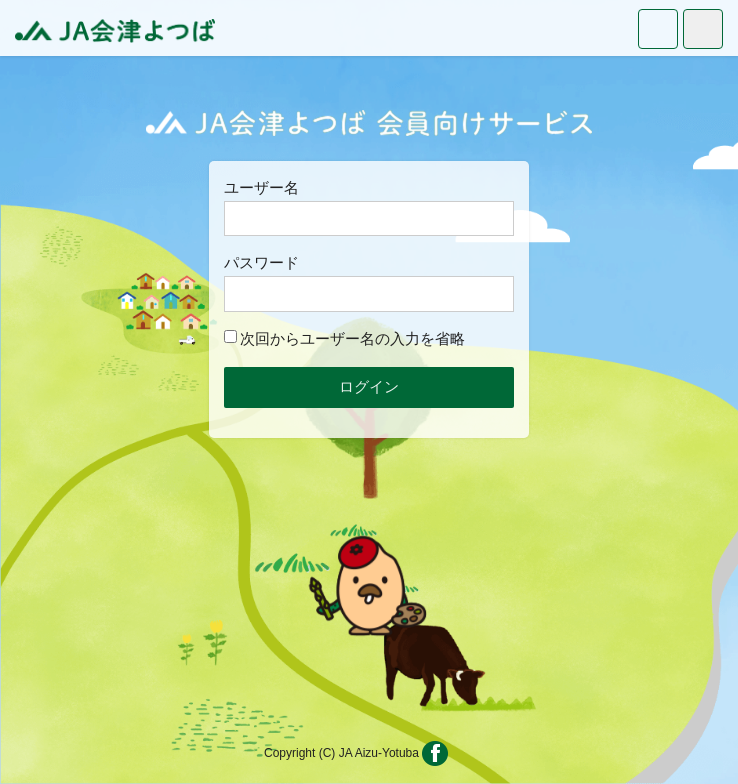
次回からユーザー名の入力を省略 (344, 338)
